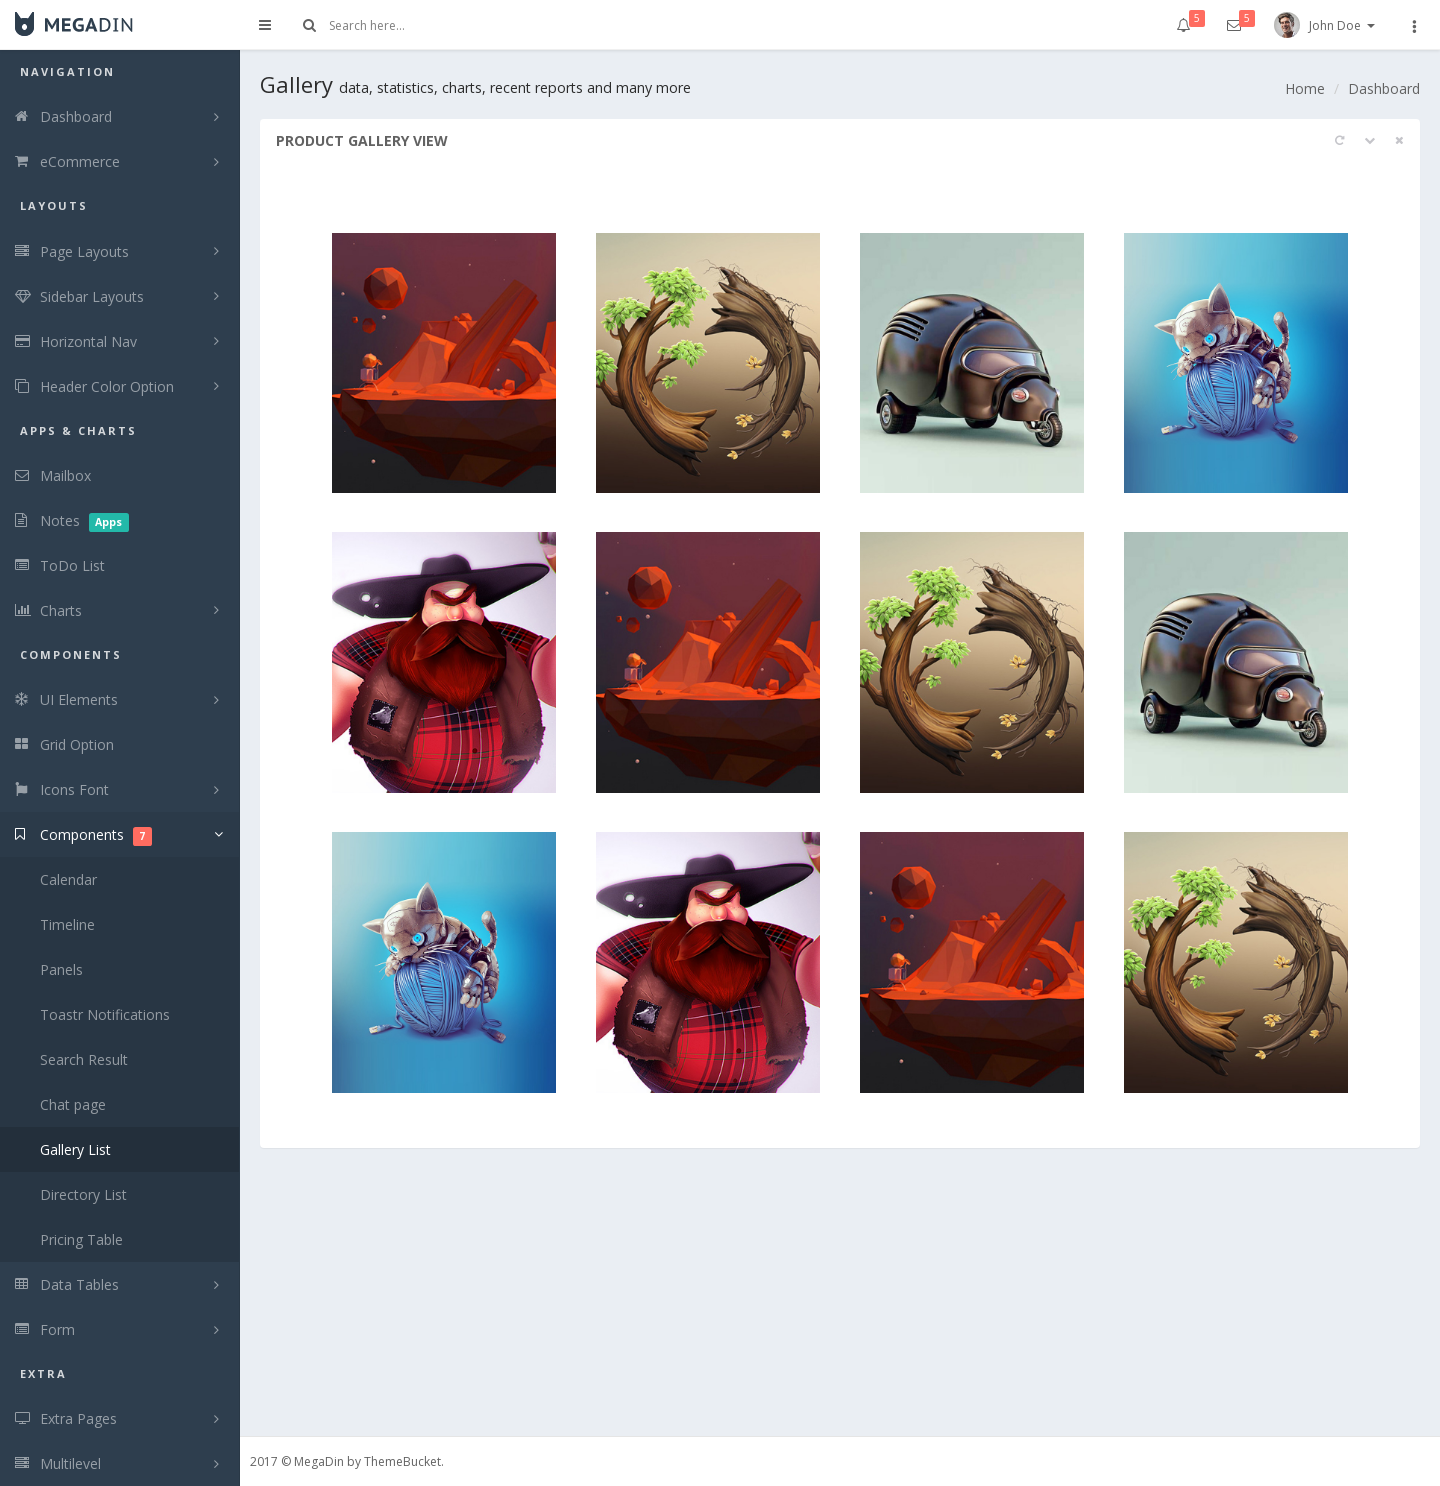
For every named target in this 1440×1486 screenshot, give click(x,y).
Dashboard (1384, 88)
